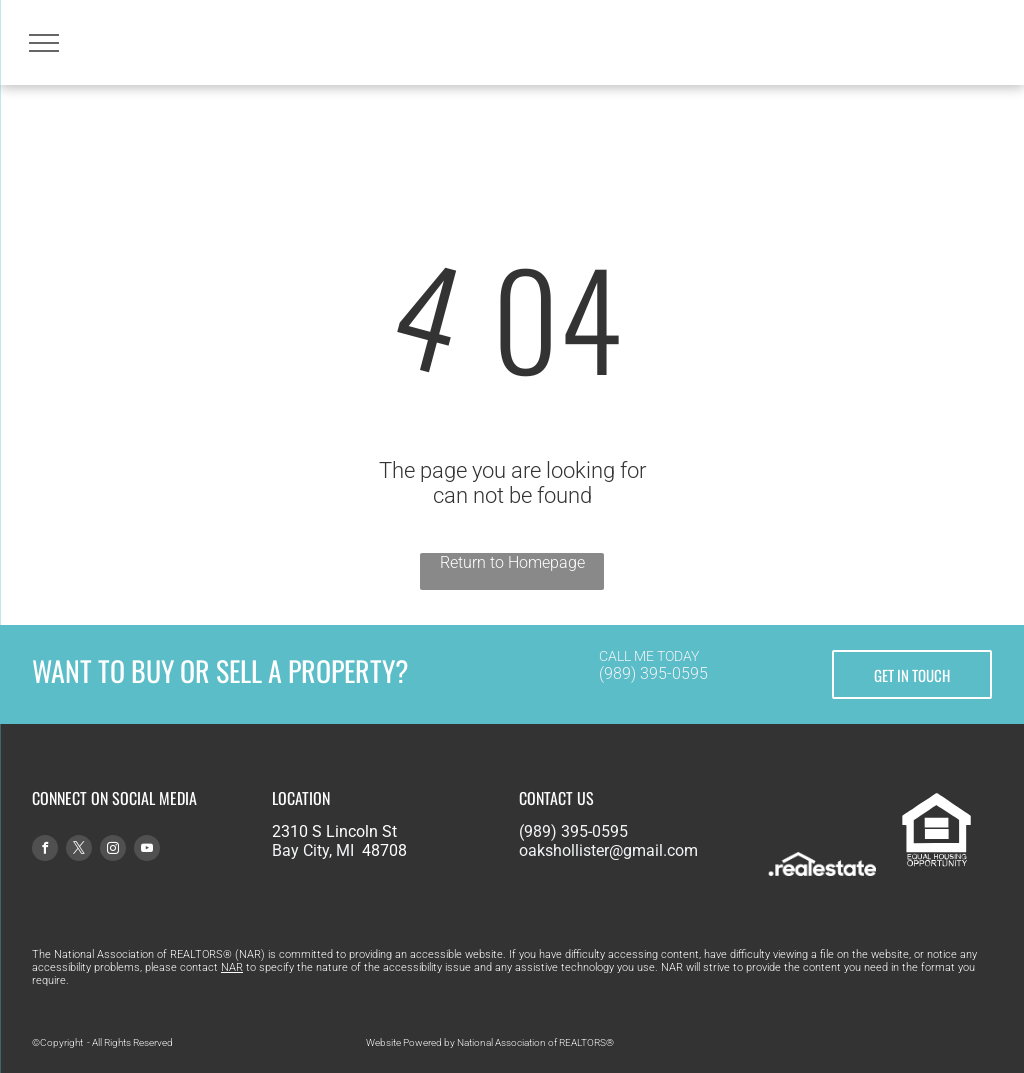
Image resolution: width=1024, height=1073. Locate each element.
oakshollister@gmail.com (608, 850)
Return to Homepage (512, 562)
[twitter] (79, 850)
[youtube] (147, 850)
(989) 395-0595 (653, 673)
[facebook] (45, 850)
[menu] (44, 43)
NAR (232, 967)
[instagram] (113, 850)
